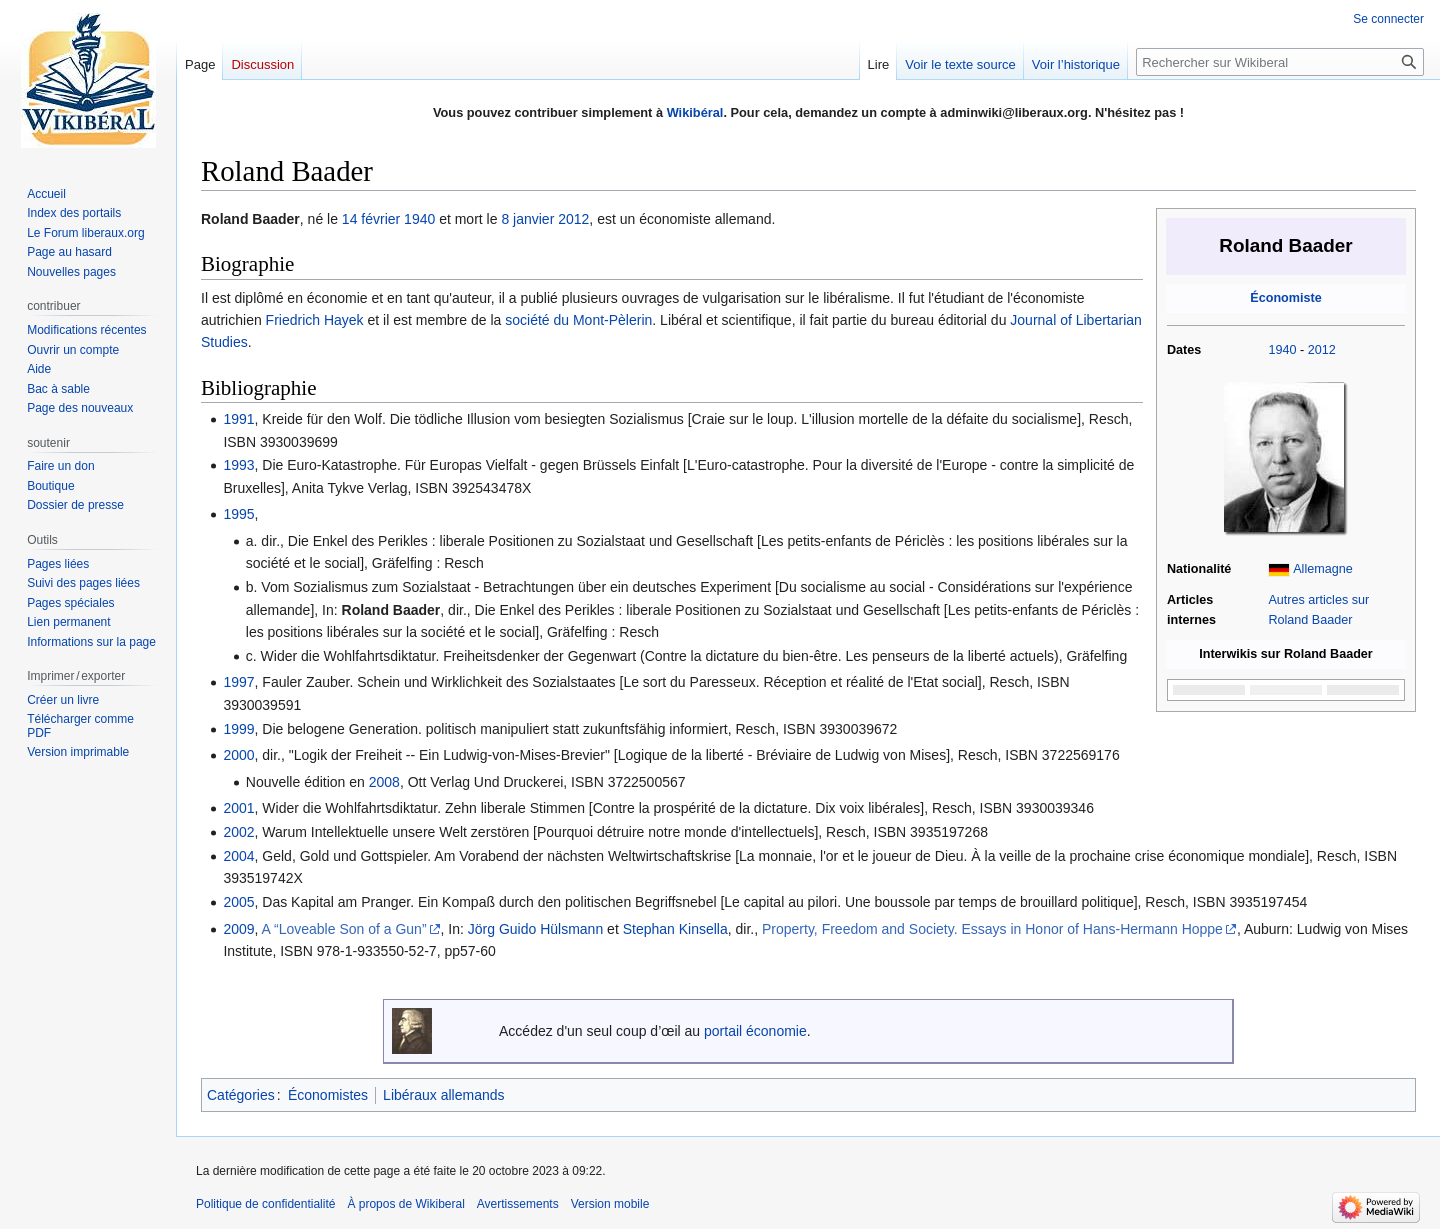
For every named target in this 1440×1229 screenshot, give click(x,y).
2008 (384, 782)
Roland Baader (391, 610)
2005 (238, 902)
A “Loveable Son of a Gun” (344, 929)
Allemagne (1323, 569)
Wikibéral (695, 112)
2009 (238, 929)
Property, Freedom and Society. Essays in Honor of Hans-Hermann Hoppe (992, 929)
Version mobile (610, 1204)
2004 (238, 856)
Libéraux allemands (443, 1095)
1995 (238, 514)
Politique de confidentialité (265, 1204)
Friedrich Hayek (315, 320)
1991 (238, 419)
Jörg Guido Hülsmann (535, 929)
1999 (238, 729)
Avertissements (518, 1204)
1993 (238, 465)
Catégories (241, 1095)
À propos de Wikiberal (405, 1204)
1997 (238, 682)
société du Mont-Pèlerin (578, 320)
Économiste (1285, 298)
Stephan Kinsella (675, 929)
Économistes (328, 1095)
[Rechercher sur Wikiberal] (1280, 62)
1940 (1282, 350)
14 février (371, 219)
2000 (238, 755)
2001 (238, 808)
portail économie (755, 1031)
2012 (1322, 350)
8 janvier (527, 219)
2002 (238, 832)
